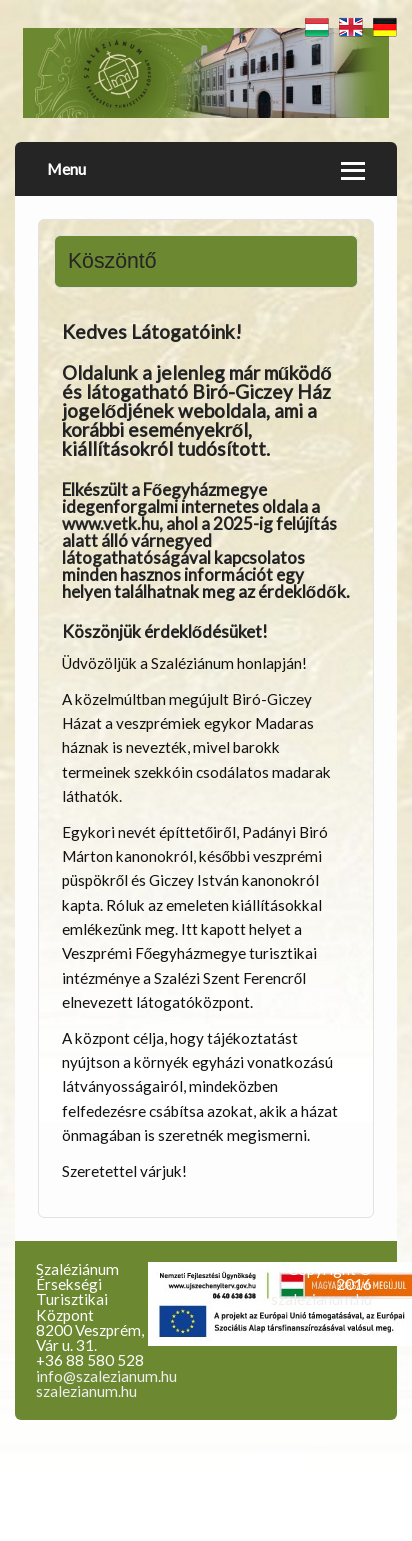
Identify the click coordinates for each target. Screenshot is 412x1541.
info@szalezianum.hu (106, 1376)
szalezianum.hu (86, 1391)
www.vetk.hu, (112, 523)
